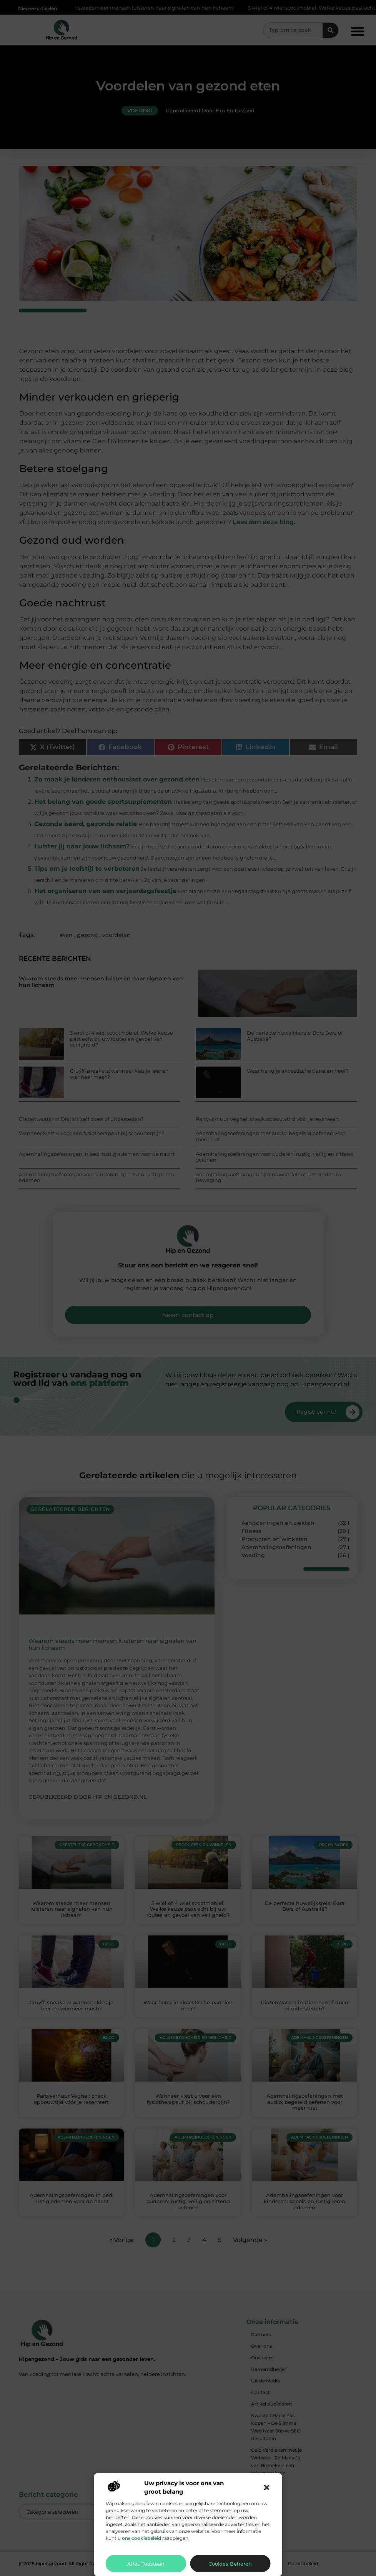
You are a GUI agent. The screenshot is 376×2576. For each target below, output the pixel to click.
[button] (267, 2487)
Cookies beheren (230, 2564)
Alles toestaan (146, 2564)
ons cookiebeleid (141, 2538)
